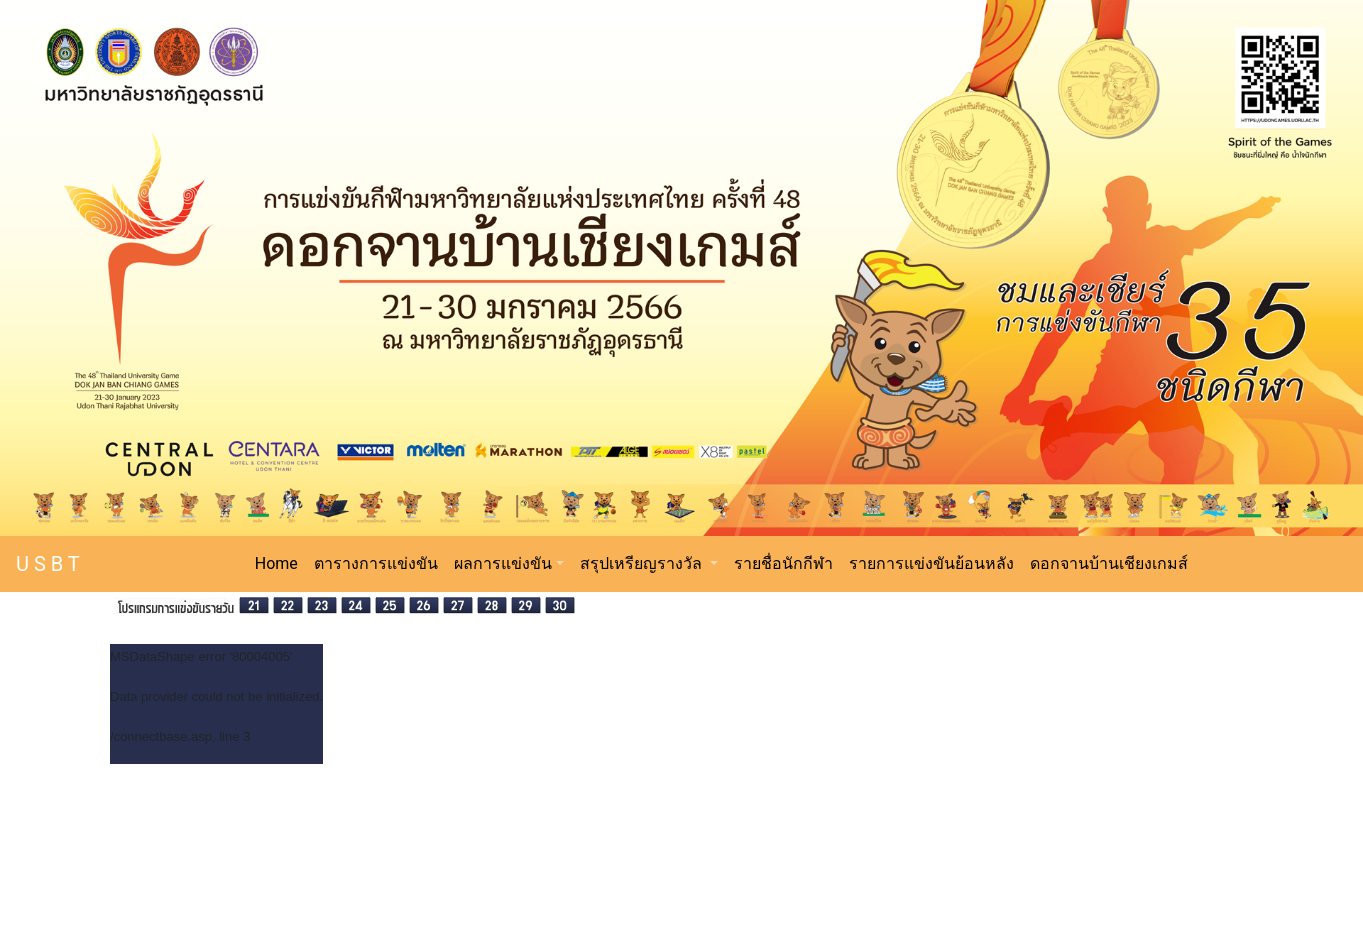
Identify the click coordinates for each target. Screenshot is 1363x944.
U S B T (48, 564)
